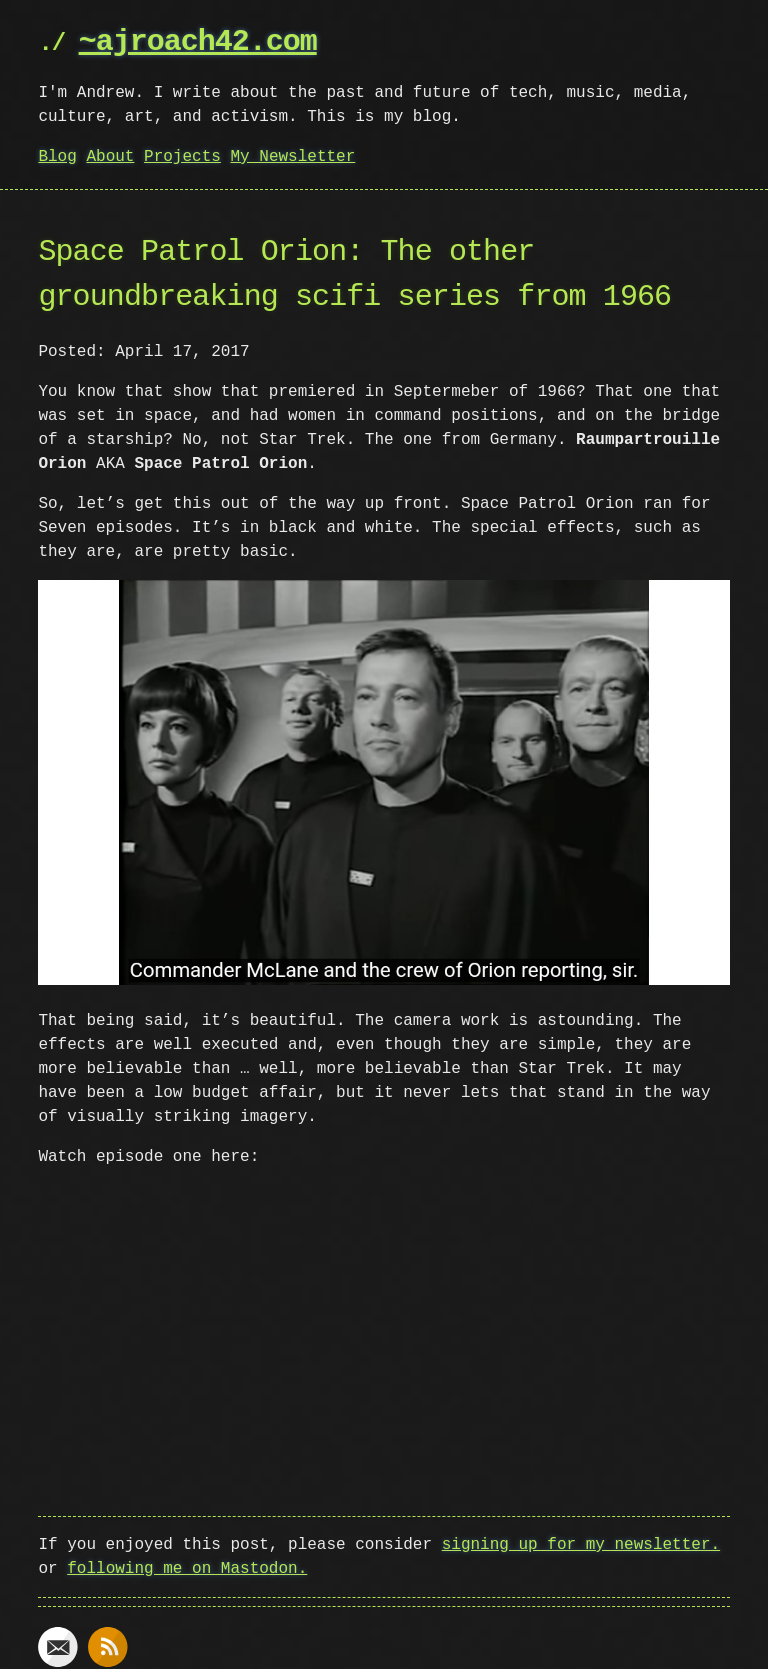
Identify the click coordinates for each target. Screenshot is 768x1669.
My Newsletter (292, 157)
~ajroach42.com (198, 42)
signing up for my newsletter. (581, 1541)
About (110, 157)
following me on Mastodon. (187, 1565)
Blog (57, 157)
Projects (182, 157)
